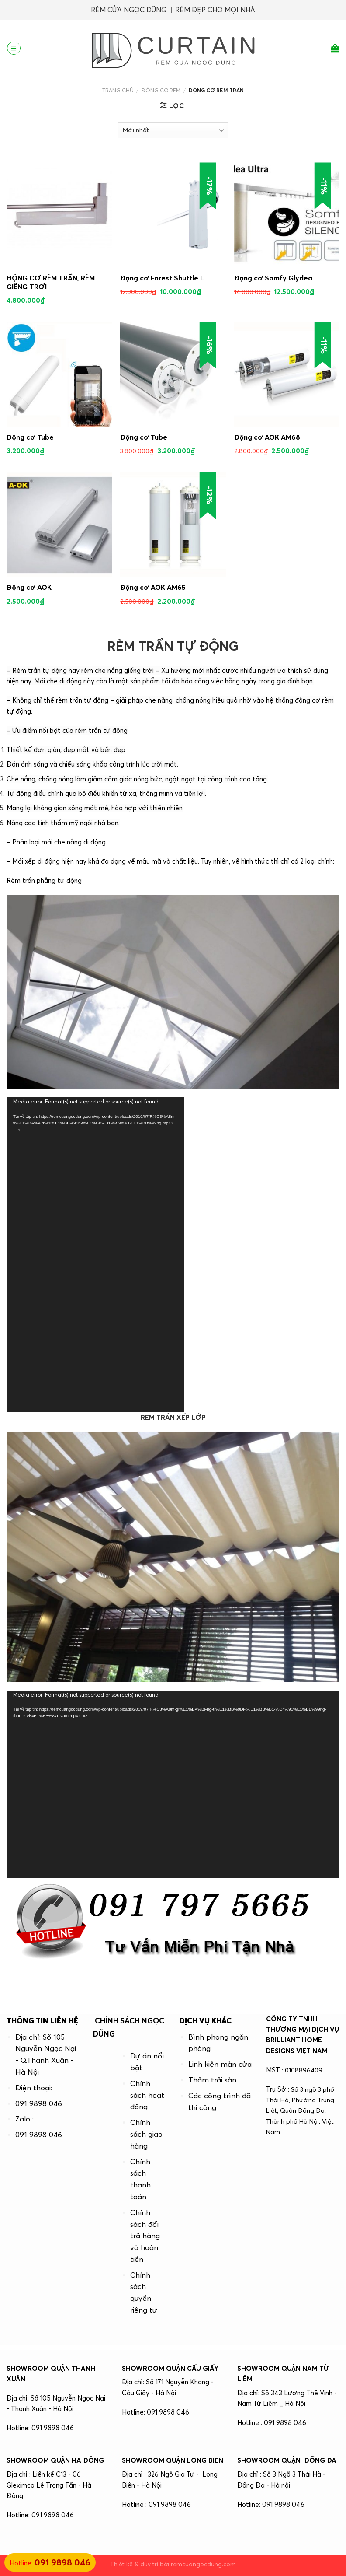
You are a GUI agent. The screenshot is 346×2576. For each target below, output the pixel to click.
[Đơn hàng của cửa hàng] (173, 130)
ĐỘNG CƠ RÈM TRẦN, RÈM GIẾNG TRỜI (51, 282)
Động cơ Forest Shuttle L (162, 277)
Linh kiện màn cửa (220, 2064)
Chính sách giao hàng (146, 2134)
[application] (95, 1254)
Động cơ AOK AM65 (153, 587)
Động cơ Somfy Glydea (273, 277)
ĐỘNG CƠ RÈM (161, 90)
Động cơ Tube (30, 437)
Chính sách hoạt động (147, 2095)
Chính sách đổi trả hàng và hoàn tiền (145, 2236)
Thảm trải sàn (212, 2080)
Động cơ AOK (29, 587)
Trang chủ (118, 90)
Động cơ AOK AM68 (267, 437)
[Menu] (13, 48)
